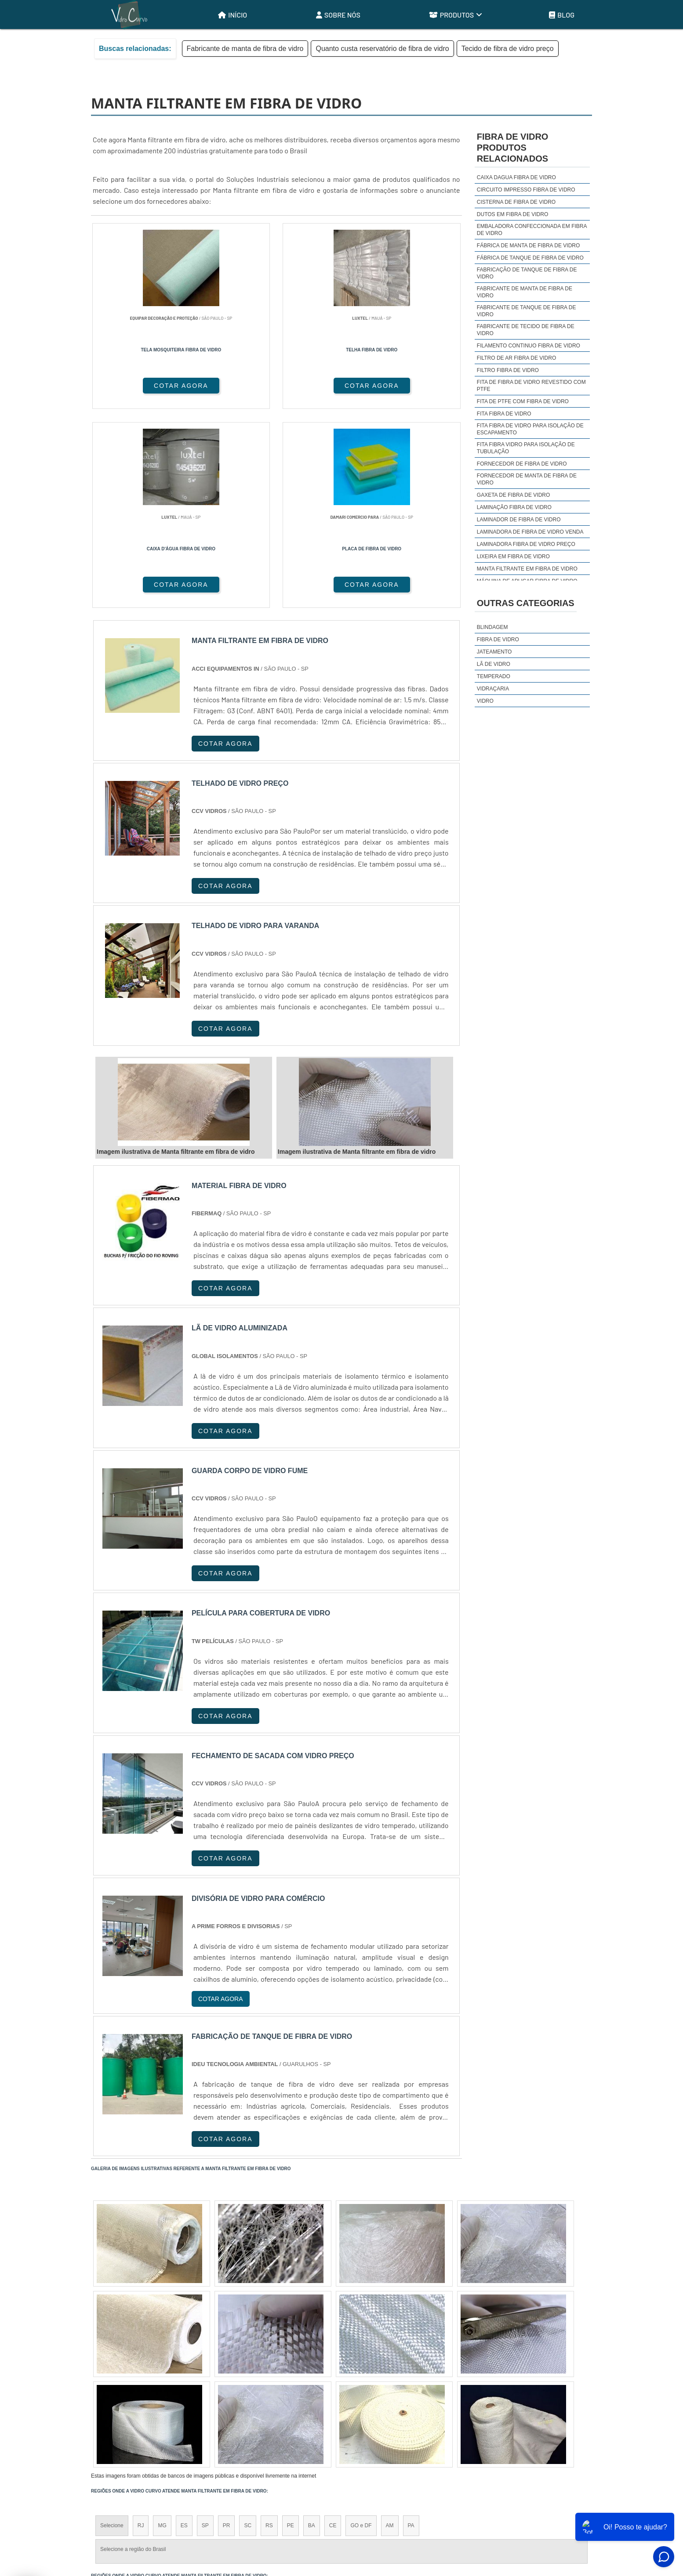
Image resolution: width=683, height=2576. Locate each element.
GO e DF (360, 2329)
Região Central (117, 2414)
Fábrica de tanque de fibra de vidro (530, 258)
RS (269, 2329)
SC (247, 2329)
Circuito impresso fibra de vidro (526, 190)
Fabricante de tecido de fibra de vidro (525, 329)
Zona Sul (242, 2414)
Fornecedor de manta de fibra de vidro (527, 479)
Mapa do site (568, 2505)
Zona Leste (280, 2414)
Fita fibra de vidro (504, 414)
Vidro (485, 701)
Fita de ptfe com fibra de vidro (523, 401)
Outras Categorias (525, 603)
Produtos (455, 14)
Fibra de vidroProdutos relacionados (513, 147)
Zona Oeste (204, 2414)
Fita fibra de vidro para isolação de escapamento (530, 429)
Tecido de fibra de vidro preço (507, 48)
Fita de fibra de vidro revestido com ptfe (531, 385)
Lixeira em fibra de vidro (513, 556)
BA (311, 2329)
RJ (141, 2329)
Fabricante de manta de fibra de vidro (245, 48)
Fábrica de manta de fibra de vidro (528, 245)
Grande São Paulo (329, 2414)
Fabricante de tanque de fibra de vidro (526, 311)
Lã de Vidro (493, 664)
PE (290, 2329)
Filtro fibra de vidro (508, 370)
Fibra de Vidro (498, 639)
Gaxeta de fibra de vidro (513, 495)
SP (205, 2329)
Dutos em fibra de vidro (512, 214)
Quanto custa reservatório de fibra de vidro (382, 48)
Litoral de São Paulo (388, 2414)
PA (411, 2329)
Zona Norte (162, 2414)
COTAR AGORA (137, 385)
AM (390, 2329)
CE (333, 2329)
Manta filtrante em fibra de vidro (527, 569)
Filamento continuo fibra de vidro (528, 346)
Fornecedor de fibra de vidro (522, 464)
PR (226, 2329)
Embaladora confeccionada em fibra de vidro (532, 229)
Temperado (493, 676)
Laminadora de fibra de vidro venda (530, 532)
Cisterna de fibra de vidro (516, 202)
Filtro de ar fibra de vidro (516, 358)
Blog (561, 14)
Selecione (112, 2329)
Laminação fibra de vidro (514, 507)
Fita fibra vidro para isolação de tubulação (526, 448)
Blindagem (492, 627)
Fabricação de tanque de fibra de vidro (527, 273)
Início (232, 14)
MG (162, 2329)
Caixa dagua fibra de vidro (516, 177)
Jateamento (494, 652)
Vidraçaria (493, 689)
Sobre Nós (338, 14)
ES (184, 2329)
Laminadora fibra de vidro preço (526, 544)
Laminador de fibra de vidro (519, 520)
